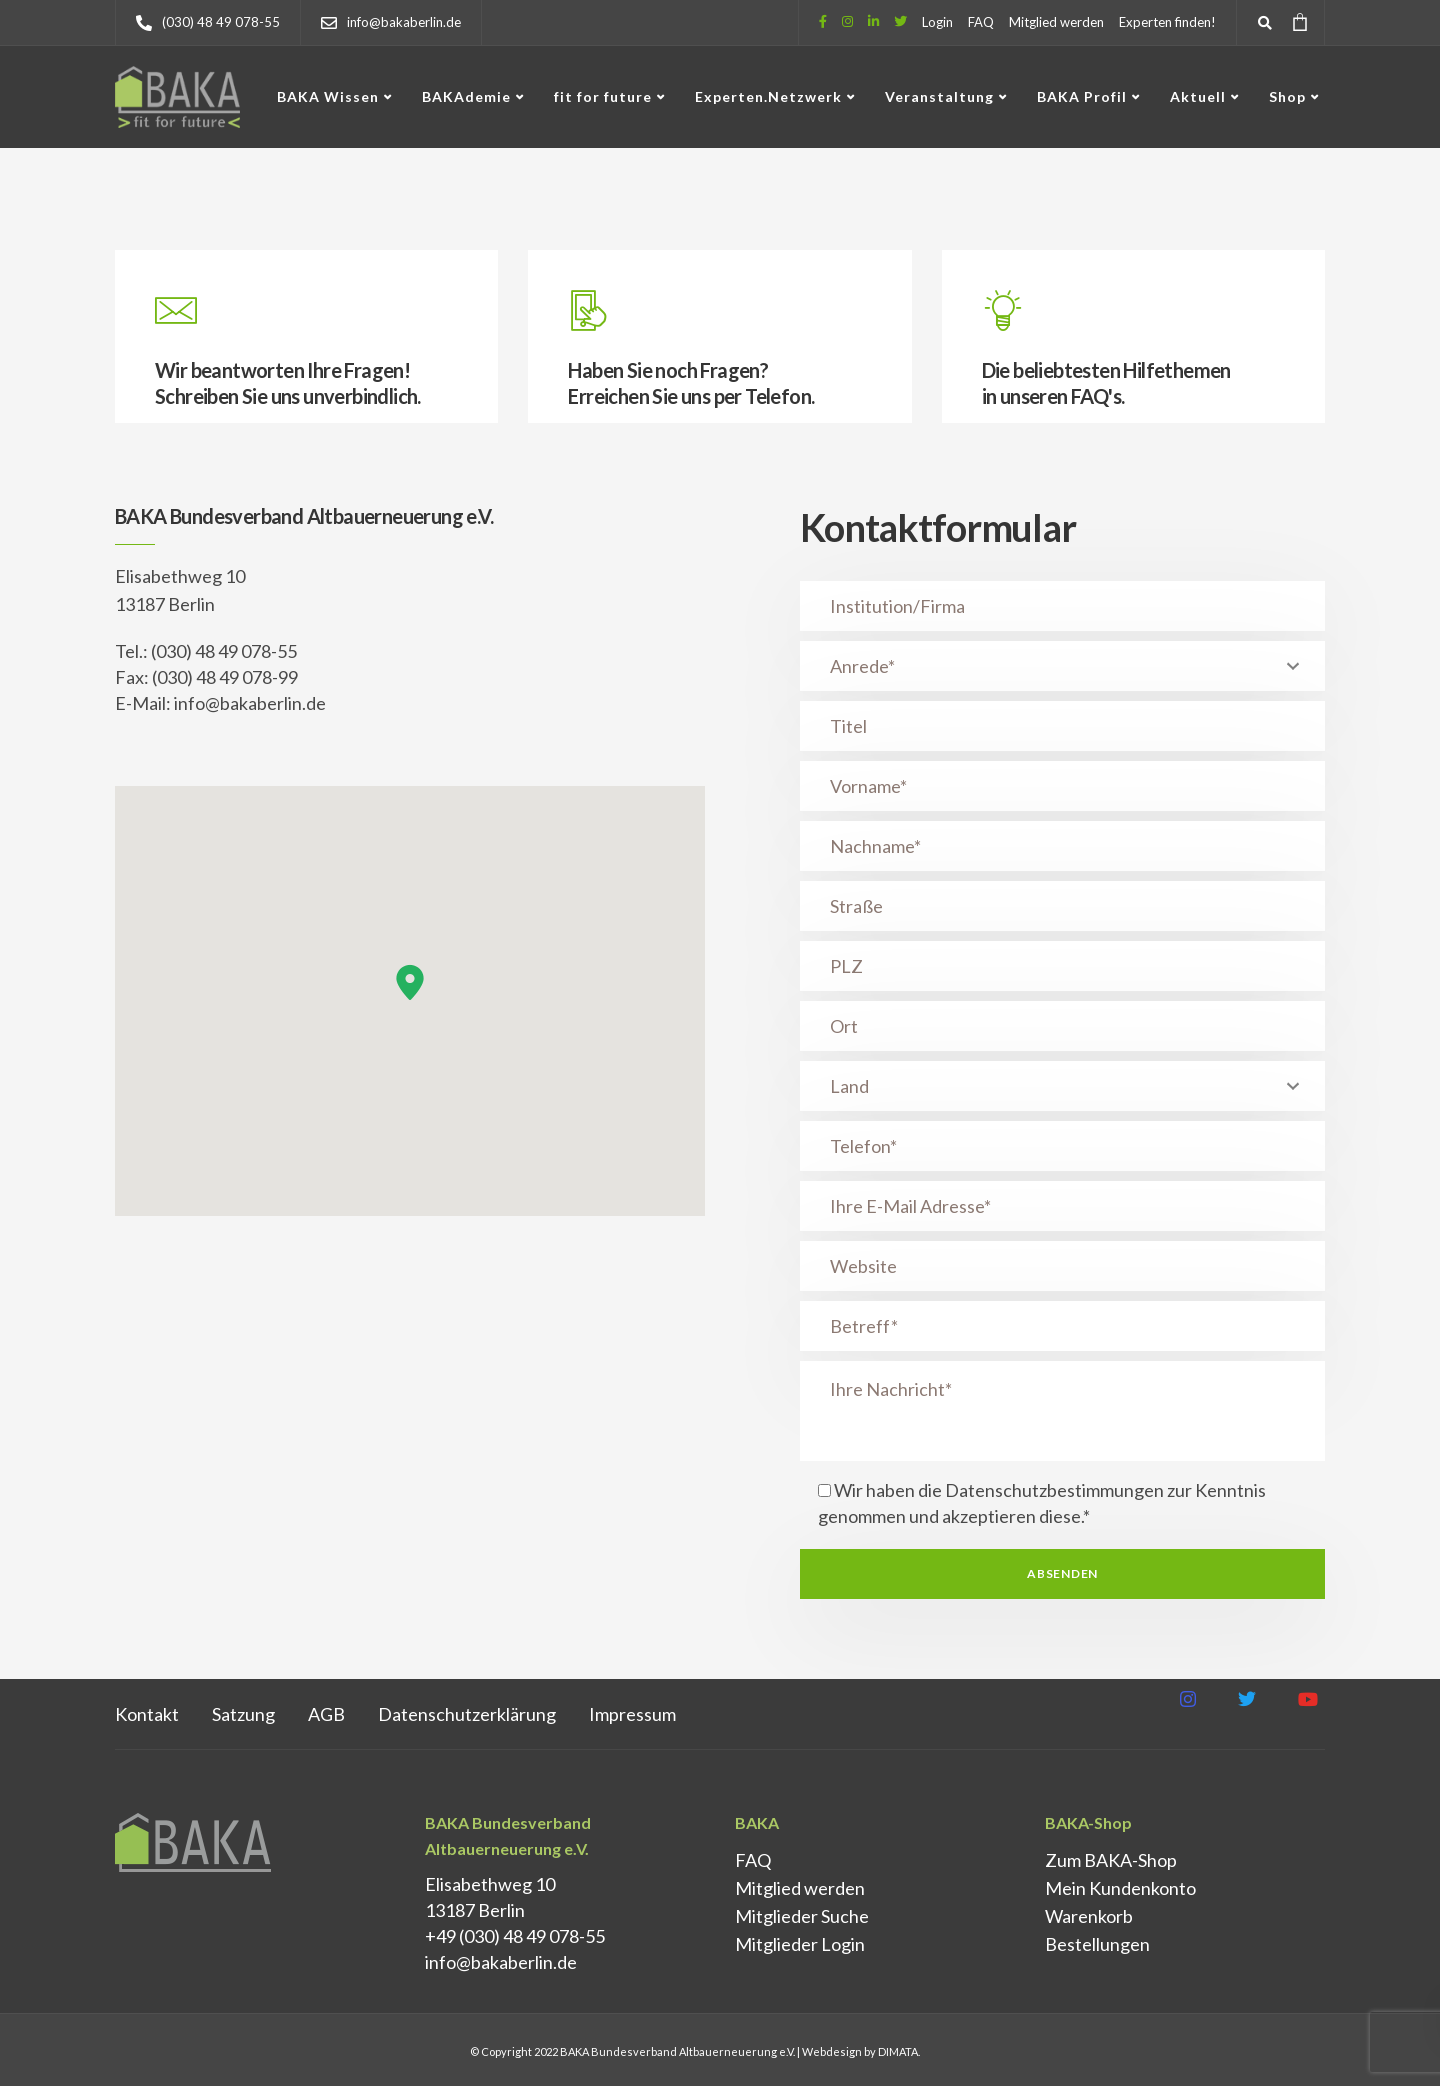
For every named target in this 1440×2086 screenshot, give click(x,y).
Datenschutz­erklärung (467, 1714)
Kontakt (147, 1714)
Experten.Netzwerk (768, 96)
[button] (410, 982)
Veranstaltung (939, 96)
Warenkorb (1089, 1916)
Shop (1287, 96)
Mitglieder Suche (802, 1916)
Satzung (243, 1714)
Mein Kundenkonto (1120, 1888)
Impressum (632, 1714)
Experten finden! (1167, 22)
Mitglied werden (1056, 22)
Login (937, 22)
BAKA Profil (1082, 96)
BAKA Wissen (328, 96)
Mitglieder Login (800, 1944)
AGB (326, 1714)
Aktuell (1198, 96)
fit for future (603, 96)
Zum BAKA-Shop (1111, 1860)
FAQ (981, 22)
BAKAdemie (466, 96)
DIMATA (898, 2051)
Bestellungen (1097, 1944)
